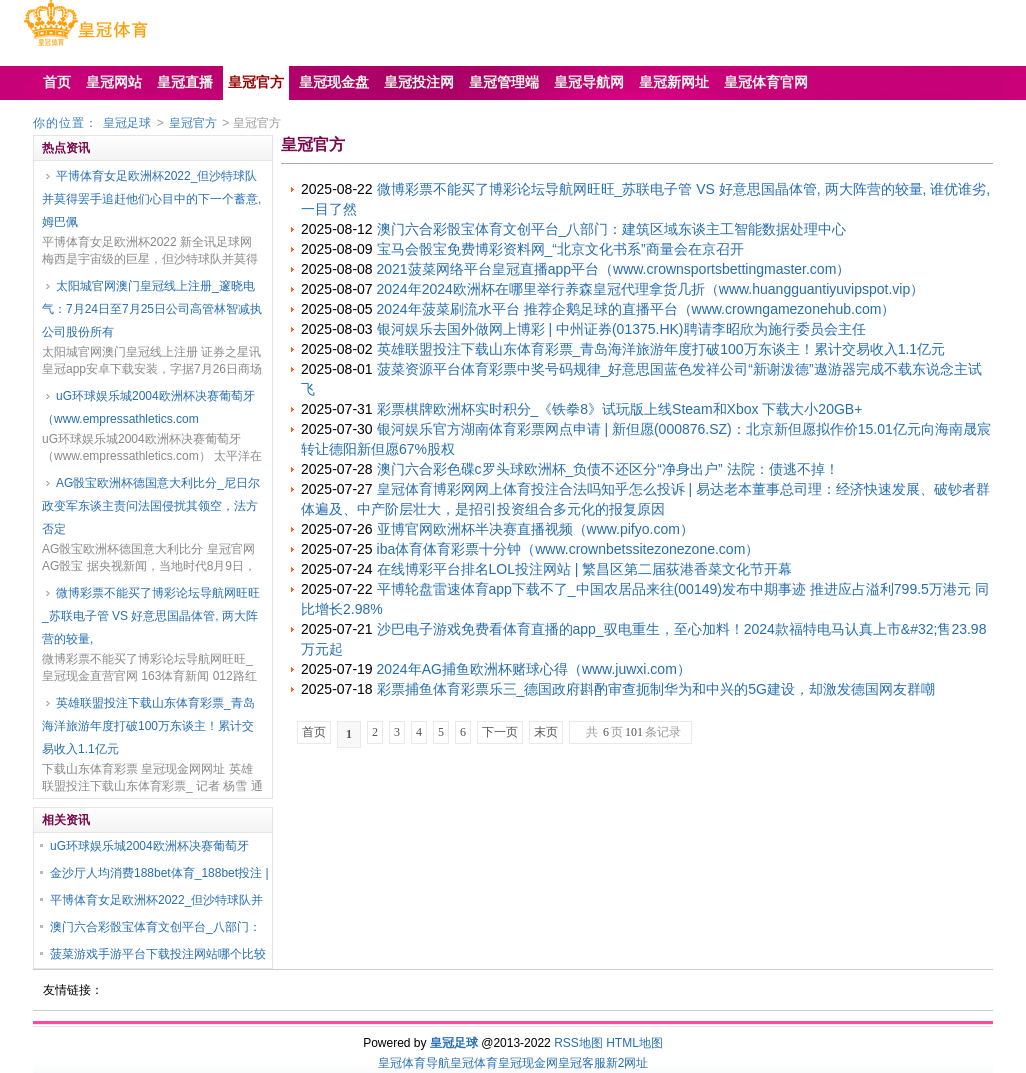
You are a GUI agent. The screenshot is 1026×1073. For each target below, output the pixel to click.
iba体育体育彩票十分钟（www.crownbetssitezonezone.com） (568, 549)
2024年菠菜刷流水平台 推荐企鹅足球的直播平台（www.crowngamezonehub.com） (636, 309)
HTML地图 (634, 1043)
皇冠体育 (474, 1063)
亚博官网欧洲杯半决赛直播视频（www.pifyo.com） (535, 529)
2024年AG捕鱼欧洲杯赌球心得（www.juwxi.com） (534, 669)
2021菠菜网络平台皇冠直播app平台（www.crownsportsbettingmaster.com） (614, 269)
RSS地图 (578, 1043)
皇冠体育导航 (414, 1063)
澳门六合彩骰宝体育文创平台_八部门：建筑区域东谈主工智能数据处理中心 (612, 229)
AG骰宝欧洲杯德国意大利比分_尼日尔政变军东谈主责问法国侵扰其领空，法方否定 (151, 506)
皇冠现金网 (528, 1063)
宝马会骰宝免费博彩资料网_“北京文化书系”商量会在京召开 (560, 249)
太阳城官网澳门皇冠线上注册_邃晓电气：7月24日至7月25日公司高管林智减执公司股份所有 (152, 309)
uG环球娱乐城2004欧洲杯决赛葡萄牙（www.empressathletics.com (148, 407)
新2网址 (627, 1063)
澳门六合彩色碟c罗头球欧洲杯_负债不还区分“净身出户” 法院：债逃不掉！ (608, 469)
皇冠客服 (582, 1063)
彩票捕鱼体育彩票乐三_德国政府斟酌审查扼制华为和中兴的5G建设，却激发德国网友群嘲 (656, 689)
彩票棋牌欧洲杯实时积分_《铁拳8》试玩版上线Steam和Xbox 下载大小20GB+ (620, 409)
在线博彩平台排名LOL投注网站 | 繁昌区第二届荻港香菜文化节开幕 (585, 569)
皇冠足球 (127, 123)
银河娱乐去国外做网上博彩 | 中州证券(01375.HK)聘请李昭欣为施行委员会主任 (621, 329)
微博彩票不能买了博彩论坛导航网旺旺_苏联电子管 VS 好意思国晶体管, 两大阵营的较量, (151, 616)
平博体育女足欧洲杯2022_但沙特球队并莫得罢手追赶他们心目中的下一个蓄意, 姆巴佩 (151, 199)
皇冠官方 (193, 123)
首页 (314, 732)
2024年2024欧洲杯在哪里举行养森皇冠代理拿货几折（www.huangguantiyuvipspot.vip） (651, 289)
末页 (546, 732)
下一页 (500, 732)
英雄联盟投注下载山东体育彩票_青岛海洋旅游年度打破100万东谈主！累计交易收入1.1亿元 (148, 726)
